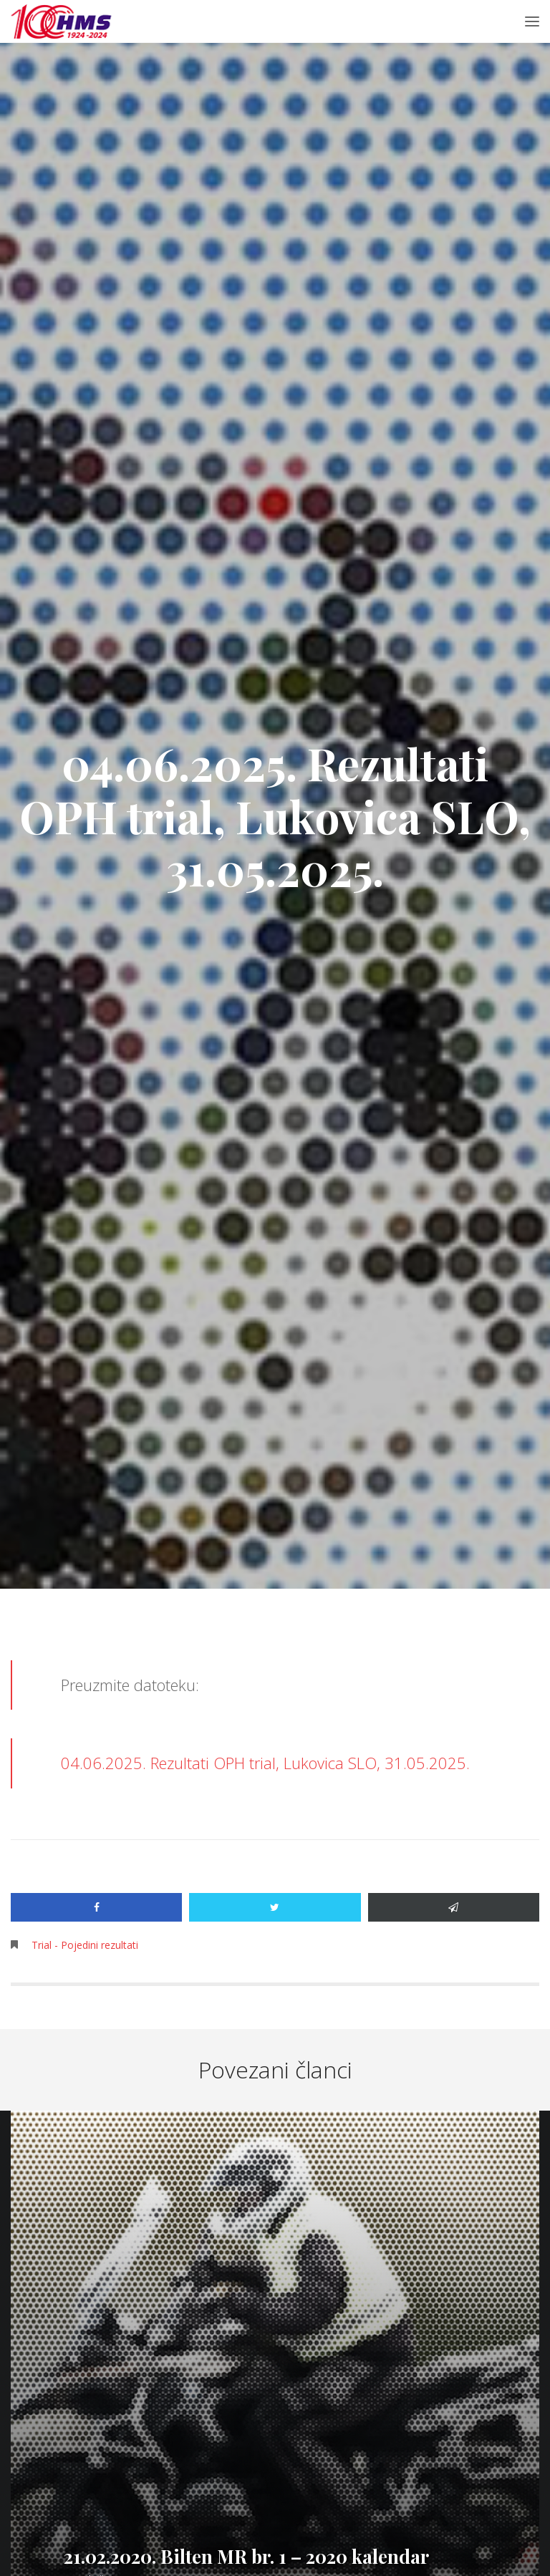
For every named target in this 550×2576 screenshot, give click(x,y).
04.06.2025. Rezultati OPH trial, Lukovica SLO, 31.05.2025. (265, 1762)
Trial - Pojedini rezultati (85, 1945)
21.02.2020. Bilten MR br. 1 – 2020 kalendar (246, 2556)
